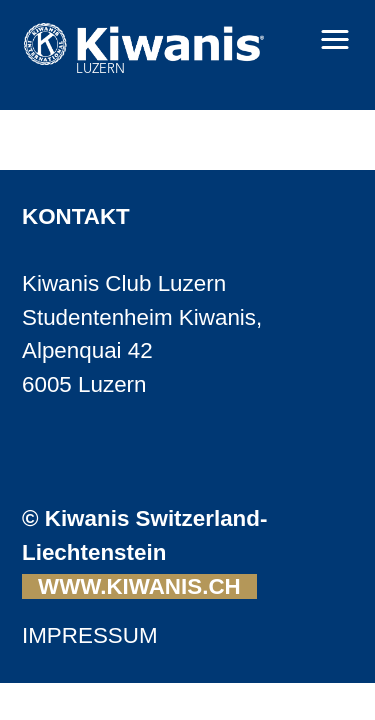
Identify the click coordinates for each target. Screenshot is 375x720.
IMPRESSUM (90, 635)
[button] (335, 40)
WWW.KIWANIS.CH (139, 586)
